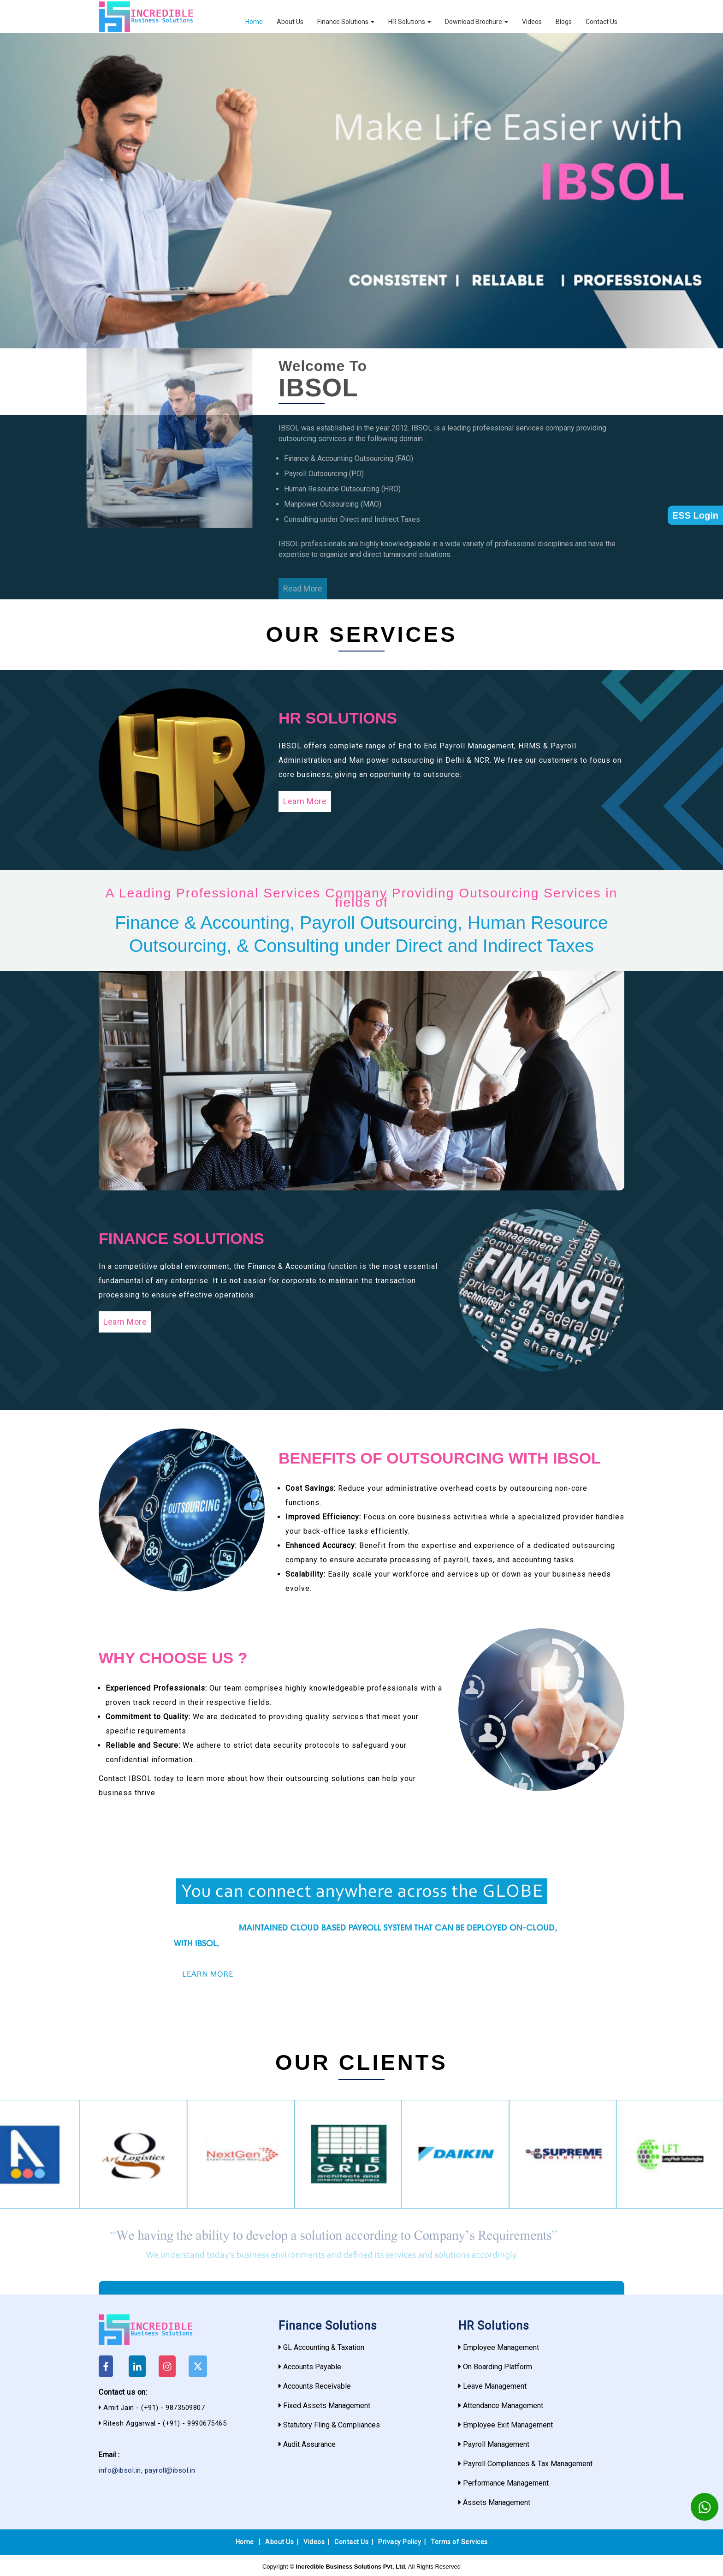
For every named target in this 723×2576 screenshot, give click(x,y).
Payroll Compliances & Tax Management (528, 2463)
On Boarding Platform (497, 2366)
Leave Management (495, 2386)
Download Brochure (476, 21)
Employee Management (501, 2347)
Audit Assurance (309, 2444)
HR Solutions (409, 21)
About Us (290, 21)
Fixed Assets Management (326, 2405)
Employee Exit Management (508, 2425)
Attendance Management (503, 2405)
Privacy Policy (399, 2542)
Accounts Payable (312, 2366)
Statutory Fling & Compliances (331, 2425)
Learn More (304, 801)
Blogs (564, 21)
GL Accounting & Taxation (323, 2347)
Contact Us (601, 21)
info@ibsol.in (120, 2470)
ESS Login (695, 515)
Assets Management (496, 2502)
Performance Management (506, 2483)
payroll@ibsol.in (170, 2470)
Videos (532, 21)
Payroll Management (496, 2444)
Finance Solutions (345, 21)
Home (254, 21)
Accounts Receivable (317, 2386)
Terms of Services (459, 2542)
